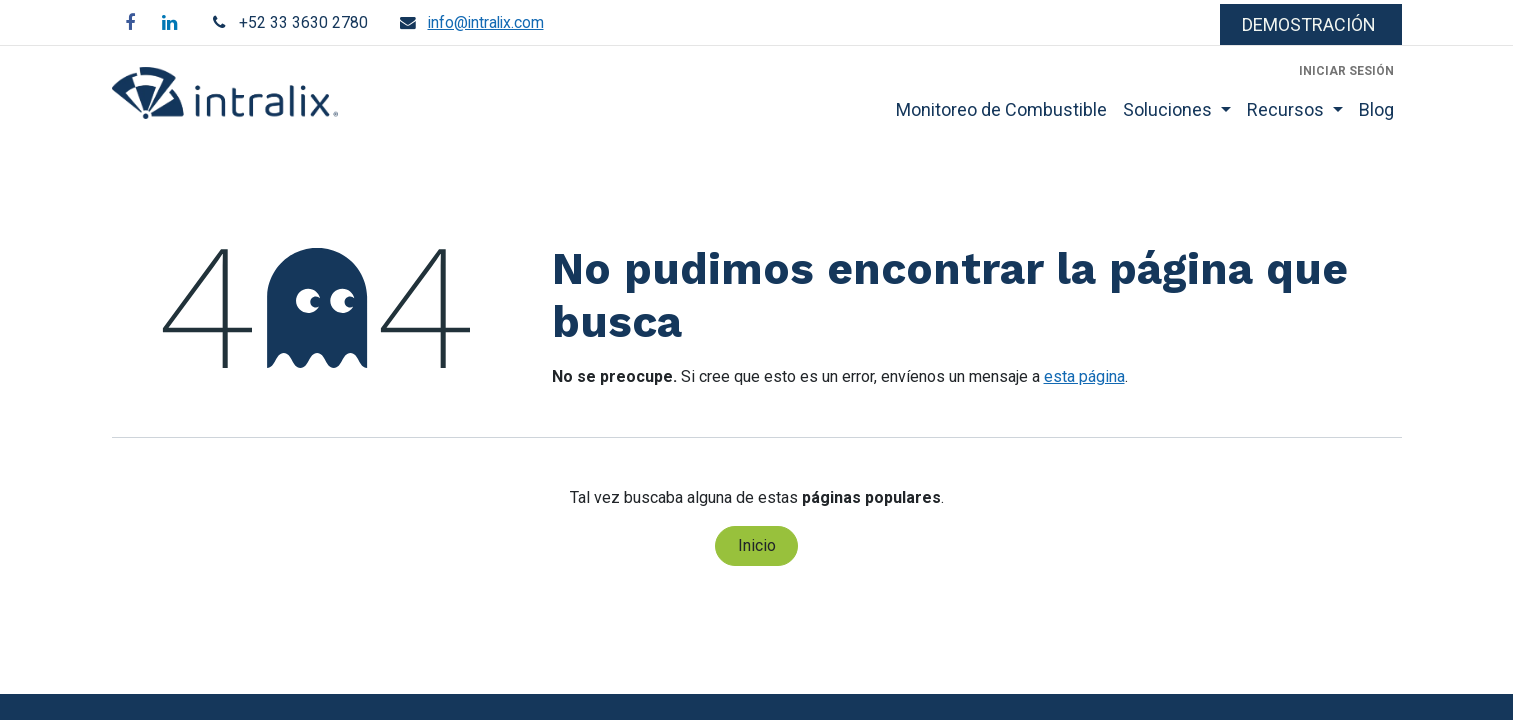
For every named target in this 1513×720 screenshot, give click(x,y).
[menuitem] (1001, 109)
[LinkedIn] (170, 23)
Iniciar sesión (1346, 71)
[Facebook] (130, 23)
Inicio (757, 545)
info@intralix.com (486, 22)
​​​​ (1311, 24)
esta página (1084, 376)
